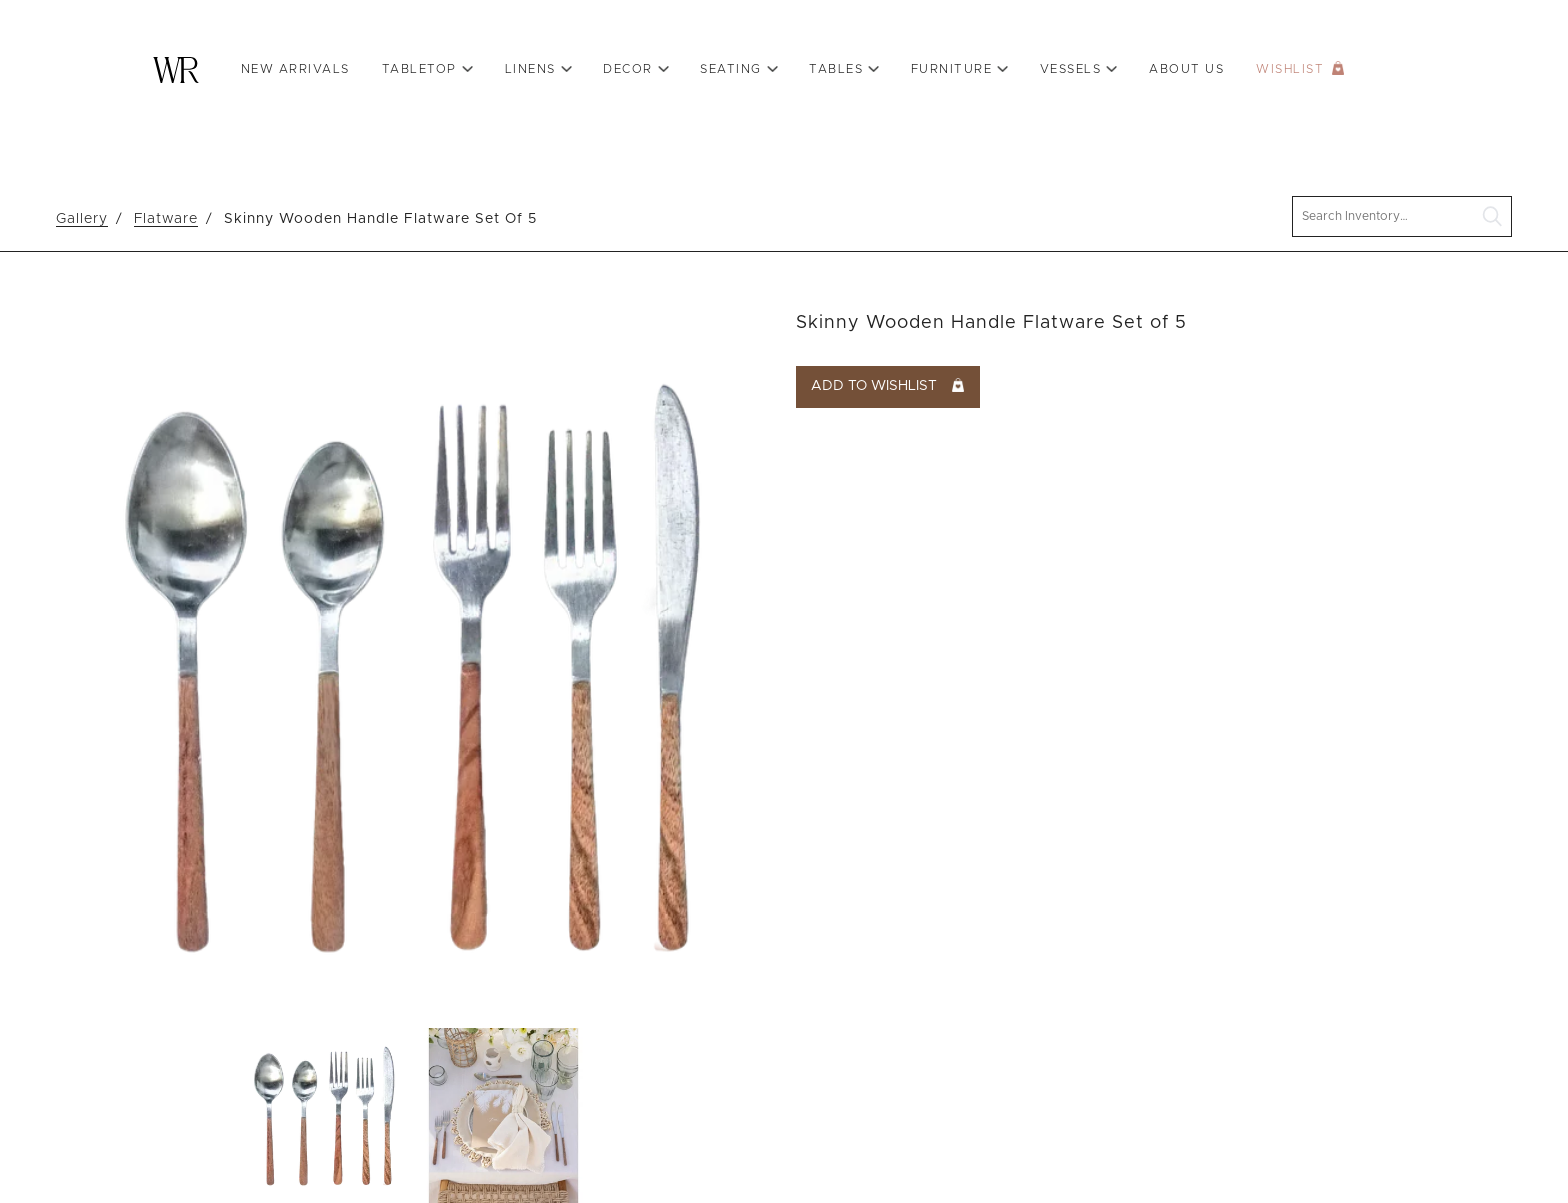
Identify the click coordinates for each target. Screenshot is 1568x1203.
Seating (731, 69)
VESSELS (1071, 69)
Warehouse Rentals (176, 70)
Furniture (952, 69)
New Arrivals (295, 69)
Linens (530, 69)
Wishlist (1290, 69)
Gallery (82, 219)
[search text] (1402, 216)
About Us (1186, 69)
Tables (836, 69)
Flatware (166, 219)
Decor (628, 69)
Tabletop (419, 69)
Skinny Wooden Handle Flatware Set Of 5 (380, 219)
